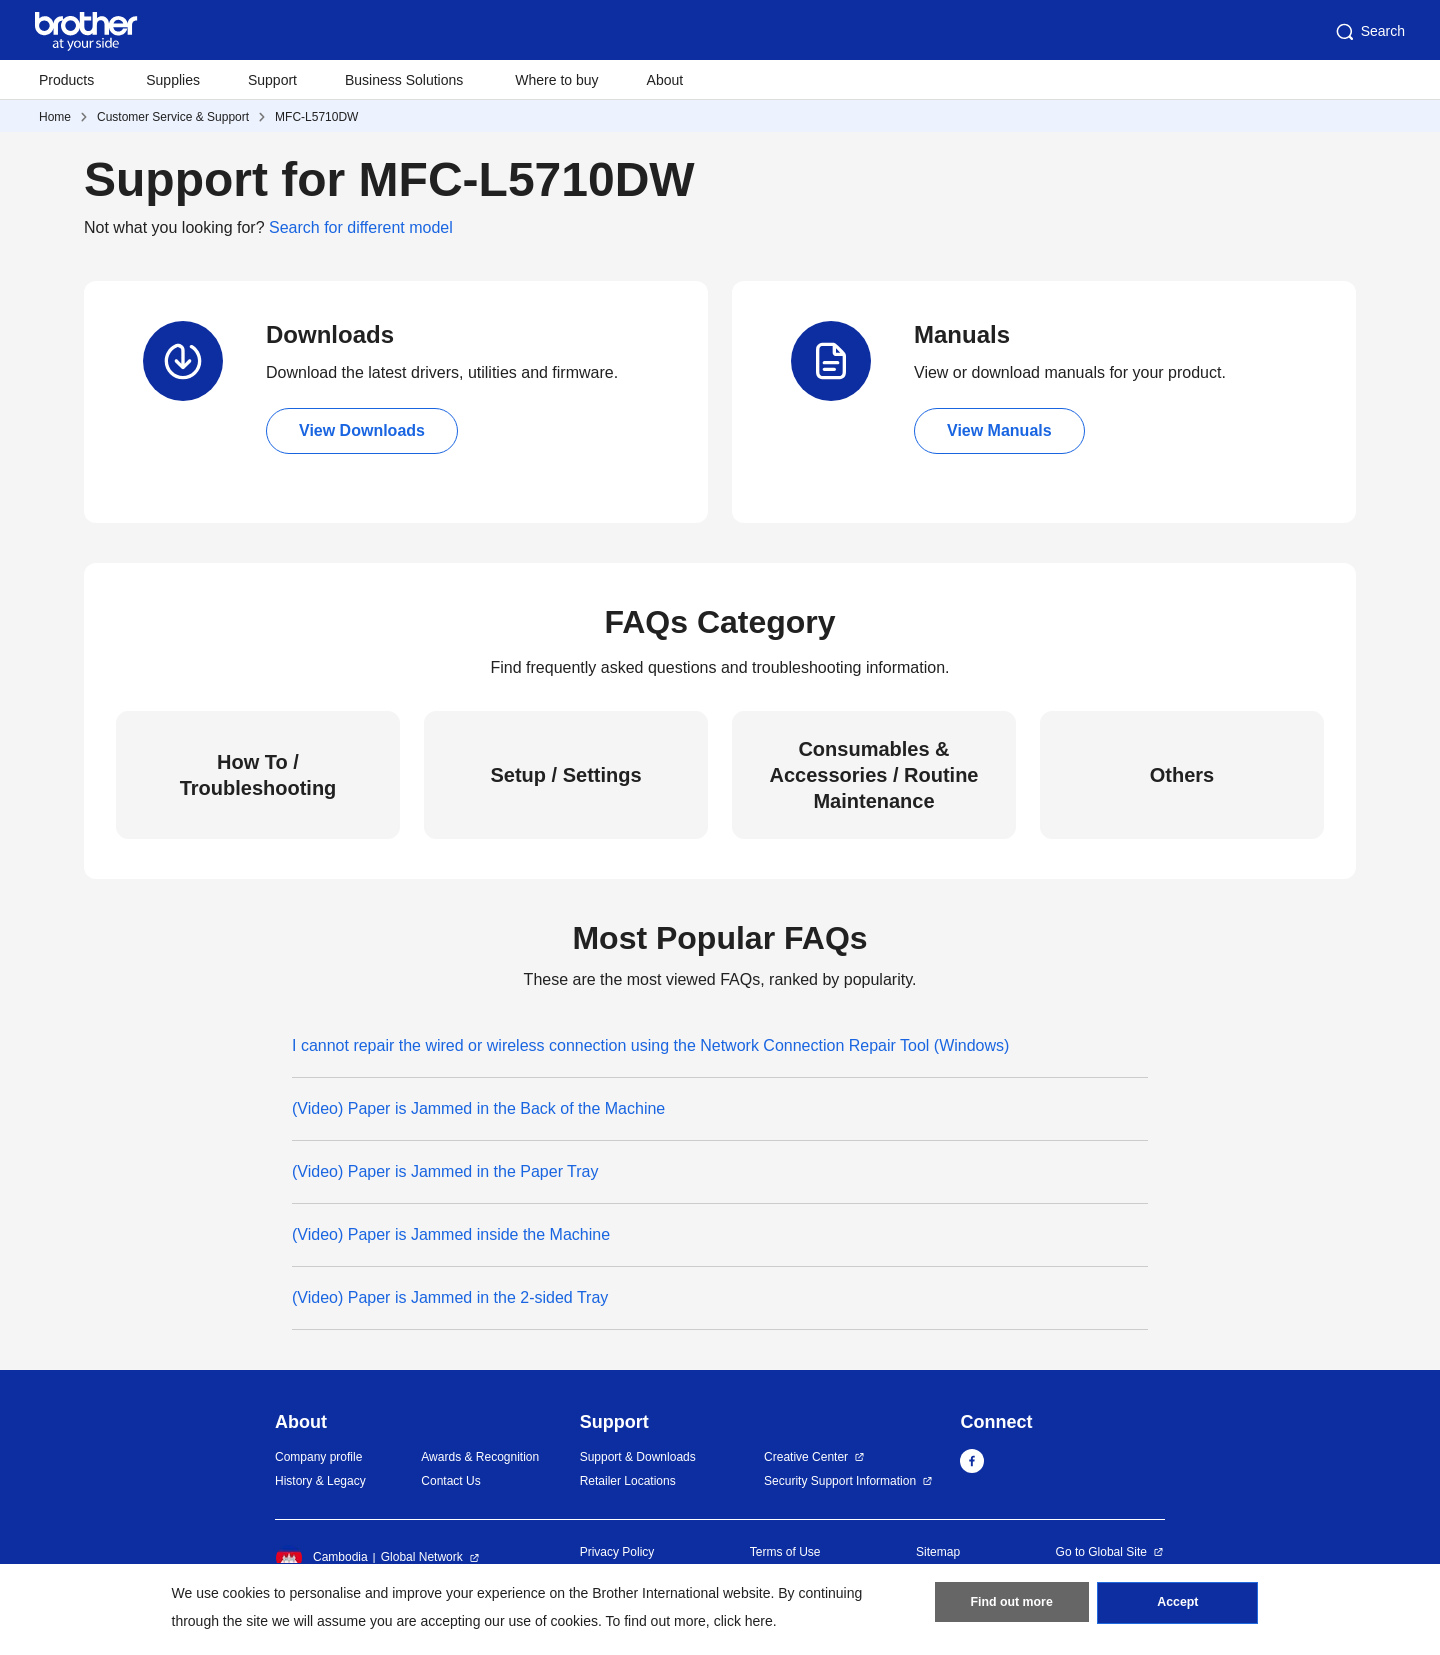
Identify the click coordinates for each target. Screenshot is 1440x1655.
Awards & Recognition (480, 1457)
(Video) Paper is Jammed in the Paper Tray (445, 1171)
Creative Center (806, 1457)
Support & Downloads (638, 1457)
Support (272, 80)
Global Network (422, 1557)
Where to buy (556, 80)
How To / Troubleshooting (258, 775)
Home (55, 117)
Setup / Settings (565, 775)
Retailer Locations (628, 1481)
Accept (1178, 1606)
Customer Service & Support (173, 117)
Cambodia (321, 1558)
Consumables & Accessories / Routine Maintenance (874, 775)
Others (1182, 775)
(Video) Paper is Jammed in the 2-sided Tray (450, 1297)
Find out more (1012, 1606)
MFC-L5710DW (316, 117)
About (665, 80)
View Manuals (999, 430)
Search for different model (361, 227)
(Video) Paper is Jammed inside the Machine (451, 1234)
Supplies (173, 80)
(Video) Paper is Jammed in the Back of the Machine (478, 1108)
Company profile (318, 1457)
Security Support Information (840, 1481)
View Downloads (362, 430)
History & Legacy (320, 1481)
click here (743, 1621)
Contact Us (450, 1481)
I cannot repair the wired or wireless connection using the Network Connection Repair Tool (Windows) (650, 1045)
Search (1369, 32)
